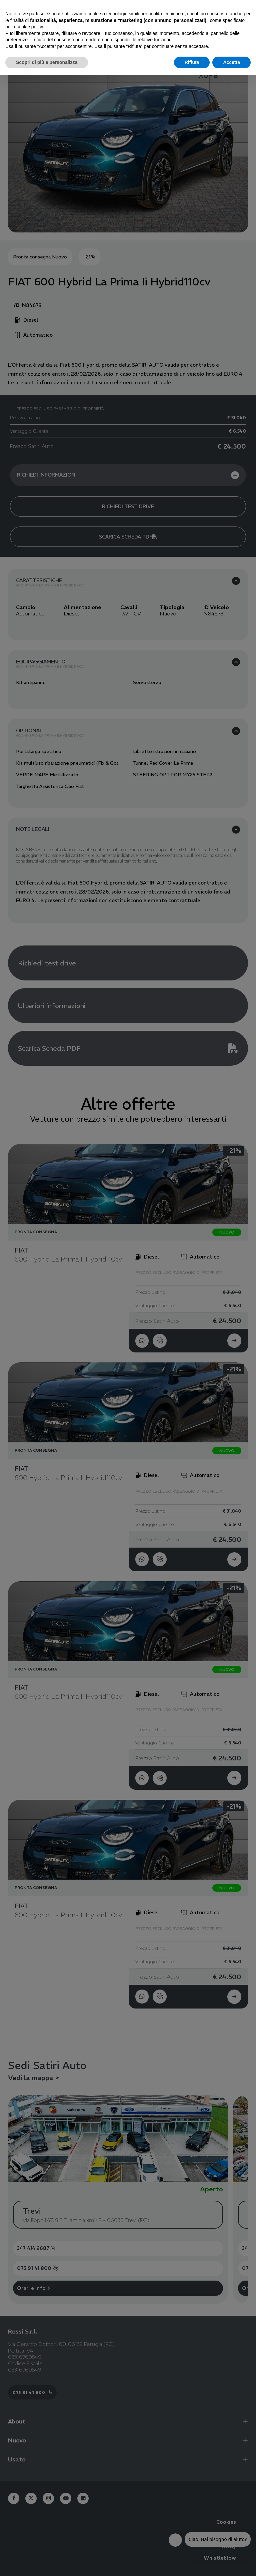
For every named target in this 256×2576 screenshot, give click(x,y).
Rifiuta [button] (192, 62)
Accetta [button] (231, 62)
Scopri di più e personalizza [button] (46, 62)
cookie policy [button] (29, 26)
